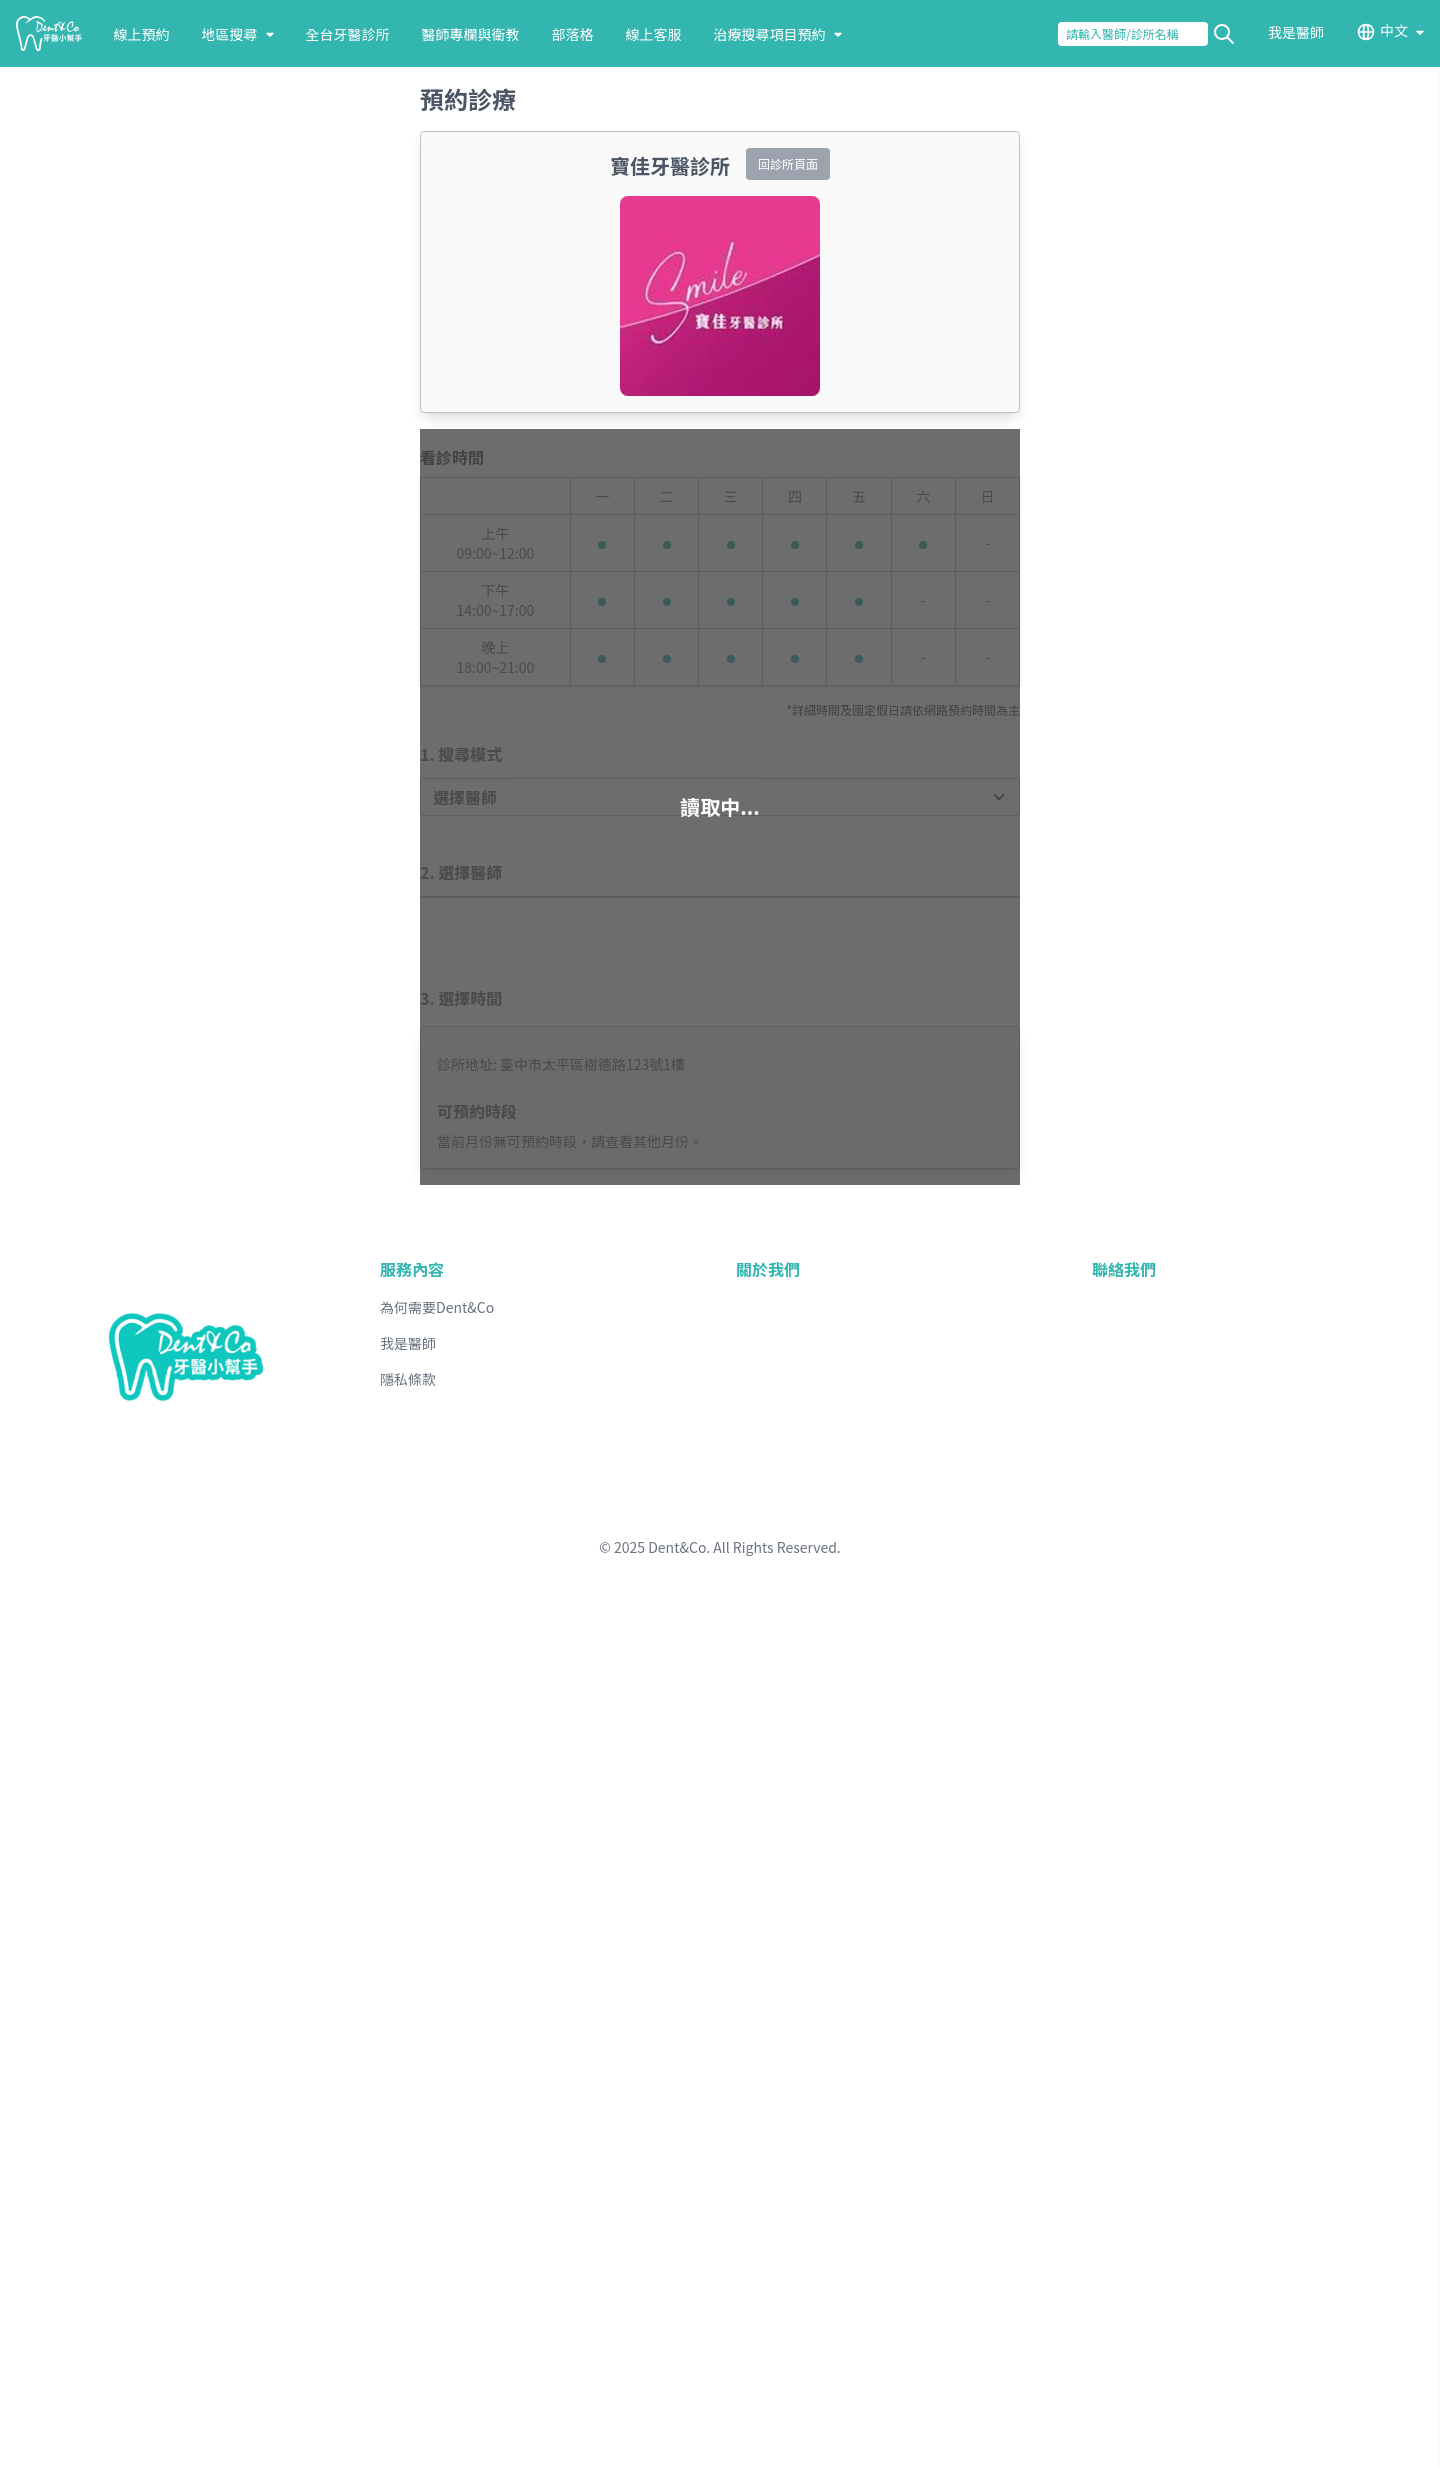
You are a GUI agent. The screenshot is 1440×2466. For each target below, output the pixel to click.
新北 (102, 2440)
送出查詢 (42, 71)
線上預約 (80, 127)
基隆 (138, 2440)
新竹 (208, 2440)
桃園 (174, 2440)
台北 (66, 2440)
